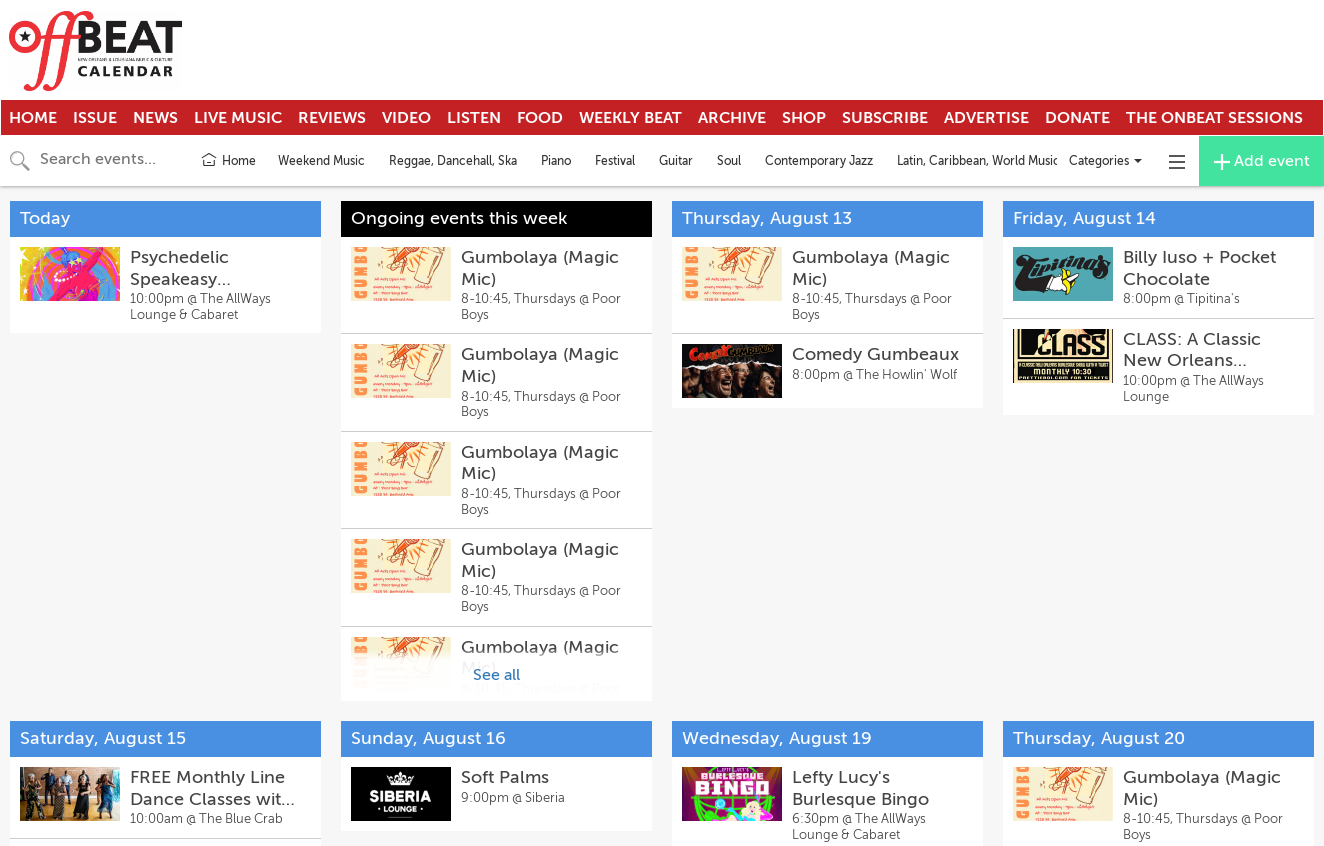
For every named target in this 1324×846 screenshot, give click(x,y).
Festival (615, 161)
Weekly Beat (630, 118)
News (155, 118)
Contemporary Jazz (819, 161)
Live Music (238, 118)
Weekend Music (321, 161)
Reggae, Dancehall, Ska (453, 161)
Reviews (332, 118)
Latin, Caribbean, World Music (978, 161)
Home (33, 118)
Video (406, 118)
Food (540, 118)
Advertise (986, 118)
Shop (804, 118)
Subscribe (885, 118)
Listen (474, 118)
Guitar (676, 161)
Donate (1077, 118)
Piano (556, 161)
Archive (732, 118)
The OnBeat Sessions (1214, 118)
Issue (95, 118)
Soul (729, 161)
